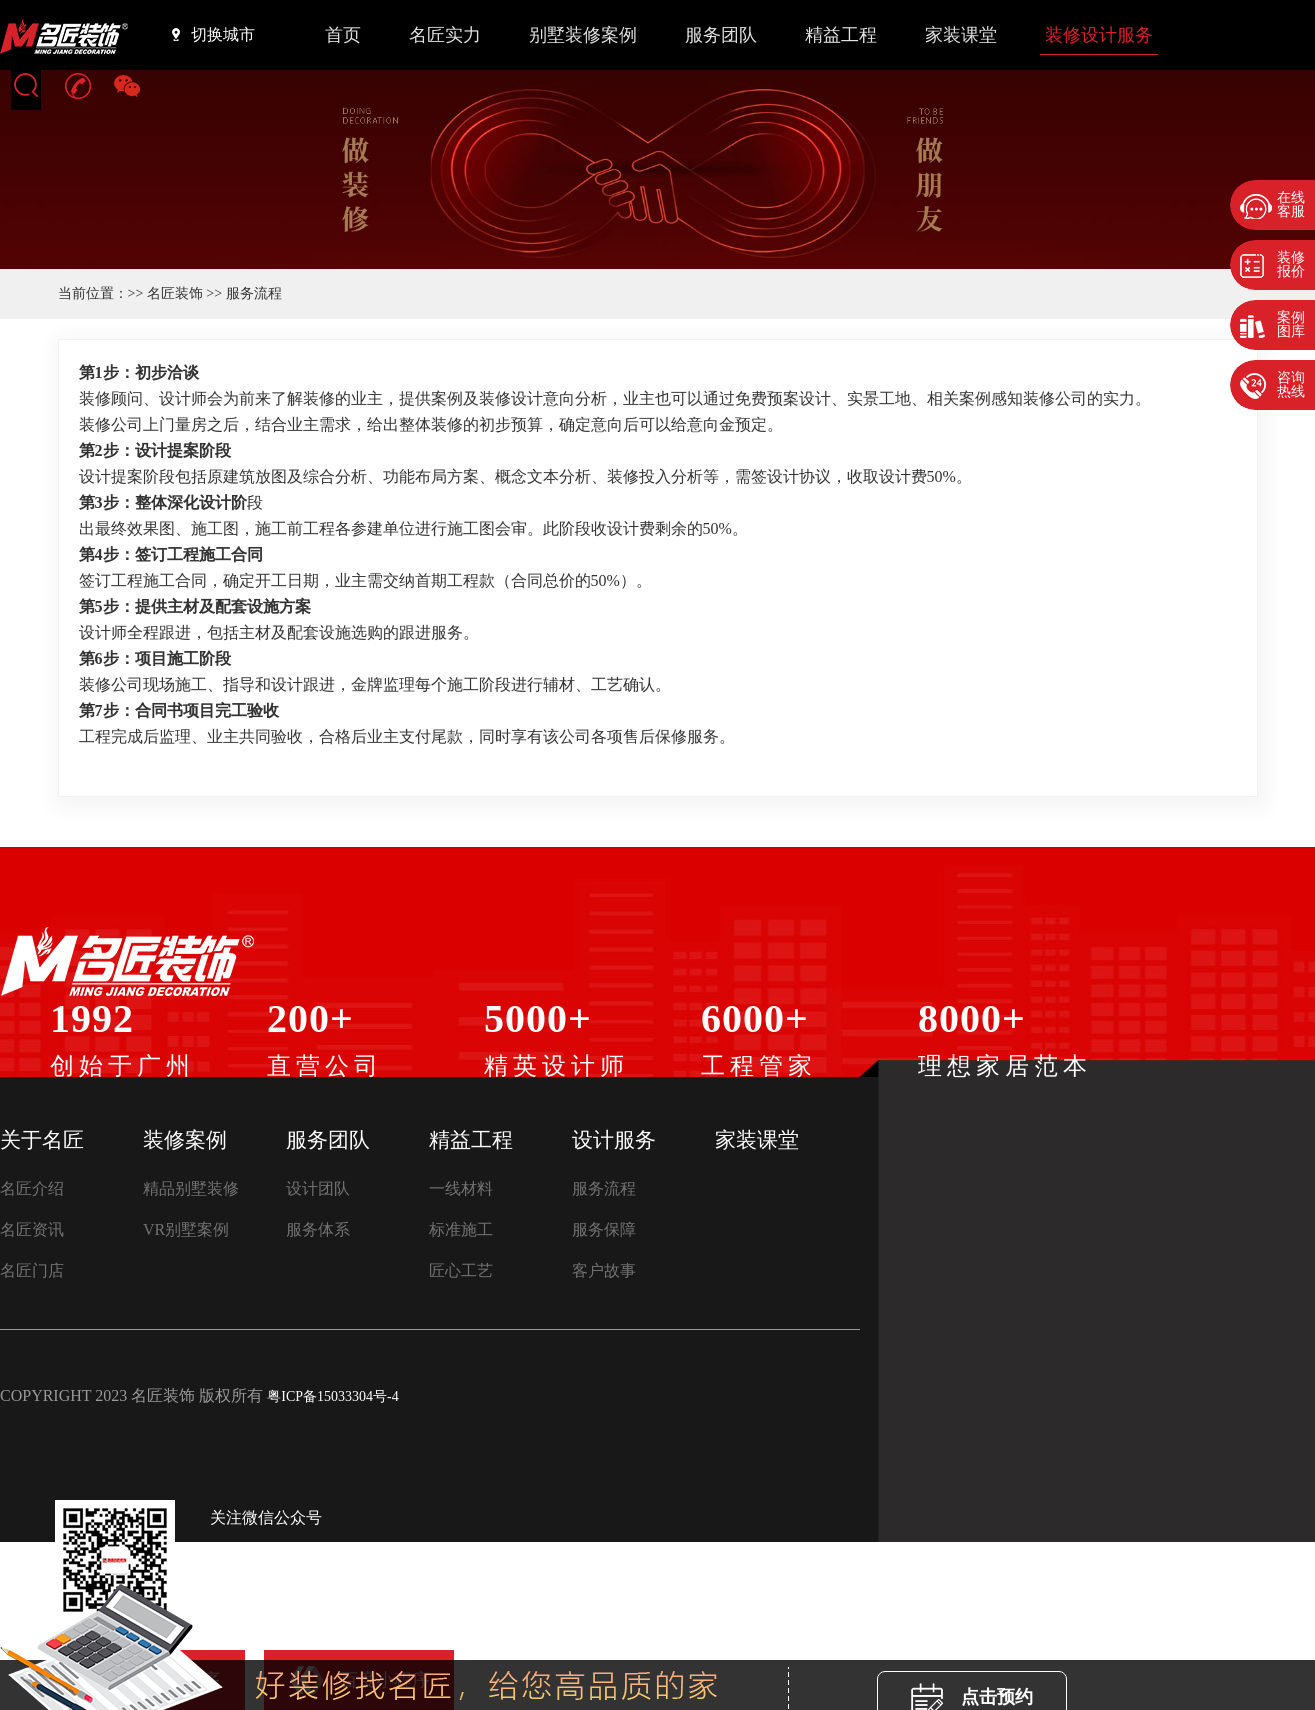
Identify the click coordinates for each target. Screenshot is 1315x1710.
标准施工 (461, 1229)
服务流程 (604, 1188)
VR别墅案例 (186, 1229)
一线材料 (461, 1188)
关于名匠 (42, 1140)
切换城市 (213, 34)
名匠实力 (445, 35)
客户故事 (604, 1270)
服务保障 (604, 1229)
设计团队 (318, 1188)
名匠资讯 (32, 1229)
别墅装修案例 (583, 35)
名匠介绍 (32, 1188)
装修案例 (185, 1140)
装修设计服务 (1099, 35)
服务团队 (721, 35)
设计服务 (614, 1140)
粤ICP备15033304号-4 (332, 1396)
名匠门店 (32, 1270)
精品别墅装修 (191, 1188)
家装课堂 (961, 35)
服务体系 (318, 1229)
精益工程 (841, 35)
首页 (343, 35)
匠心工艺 (461, 1270)
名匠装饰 (175, 293)
